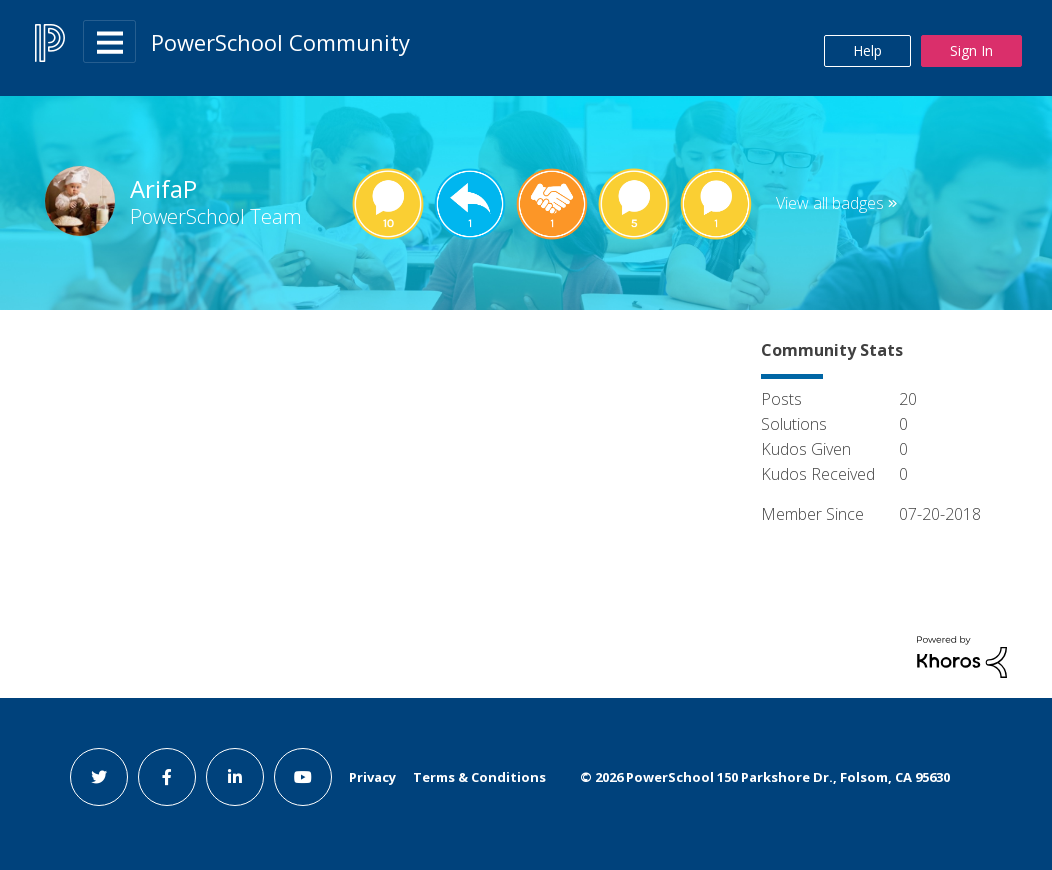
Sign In (971, 50)
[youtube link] (303, 777)
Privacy (372, 777)
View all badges (830, 203)
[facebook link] (167, 777)
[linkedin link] (235, 777)
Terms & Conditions (479, 777)
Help (867, 50)
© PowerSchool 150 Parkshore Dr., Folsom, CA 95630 (765, 777)
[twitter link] (99, 777)
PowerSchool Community (280, 42)
